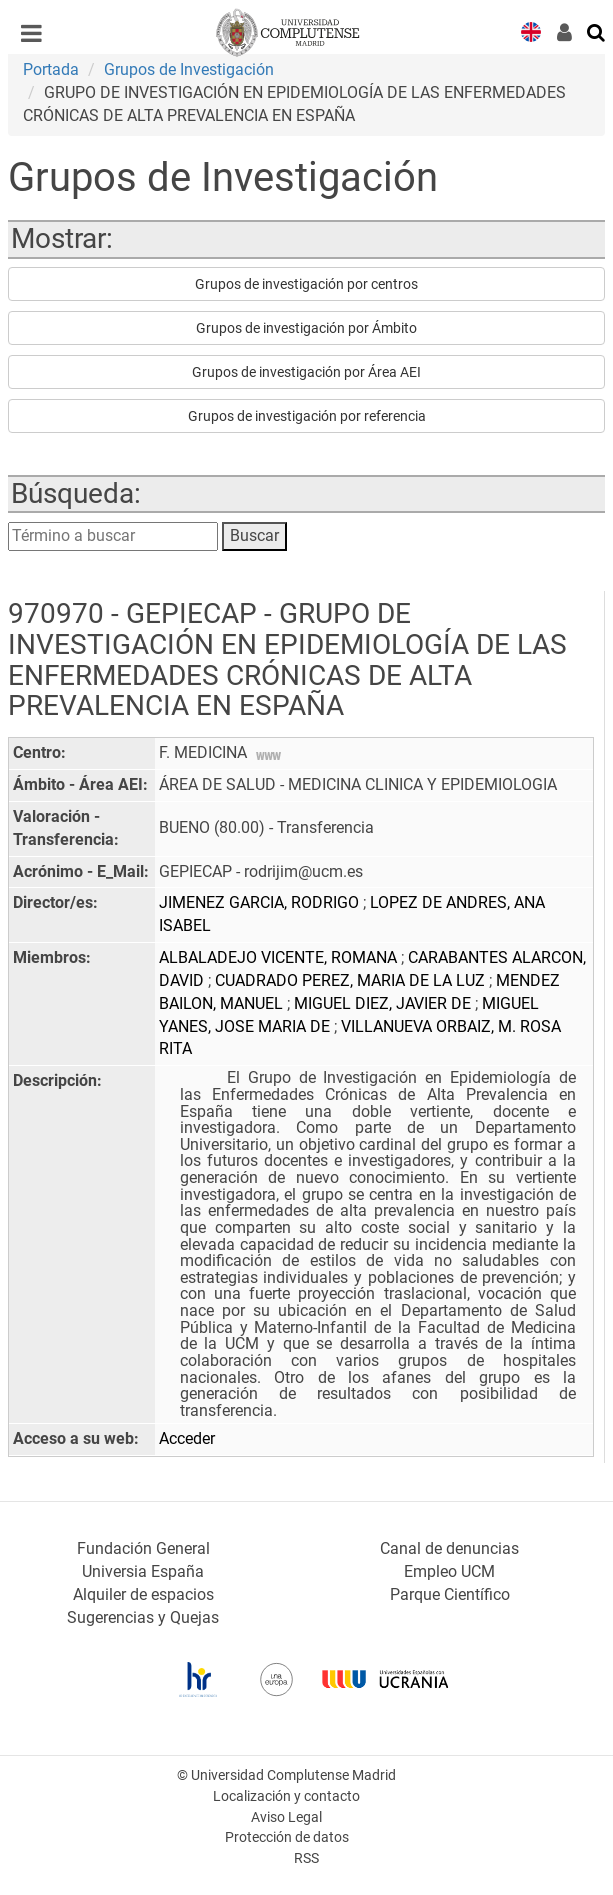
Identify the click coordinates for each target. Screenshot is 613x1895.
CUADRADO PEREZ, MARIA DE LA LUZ (352, 980)
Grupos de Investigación (189, 69)
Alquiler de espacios (143, 1594)
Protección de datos (287, 1837)
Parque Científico (450, 1594)
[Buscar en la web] (597, 31)
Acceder (187, 1438)
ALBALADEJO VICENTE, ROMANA (280, 957)
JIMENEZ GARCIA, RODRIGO (261, 902)
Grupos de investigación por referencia (307, 416)
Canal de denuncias (449, 1548)
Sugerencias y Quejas (143, 1617)
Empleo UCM (449, 1571)
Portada (51, 69)
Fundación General (143, 1548)
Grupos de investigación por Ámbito (306, 328)
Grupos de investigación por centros (306, 284)
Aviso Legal (286, 1817)
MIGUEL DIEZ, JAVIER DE (384, 1003)
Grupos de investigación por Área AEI (306, 372)
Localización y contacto (286, 1796)
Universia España (143, 1571)
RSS (306, 1858)
